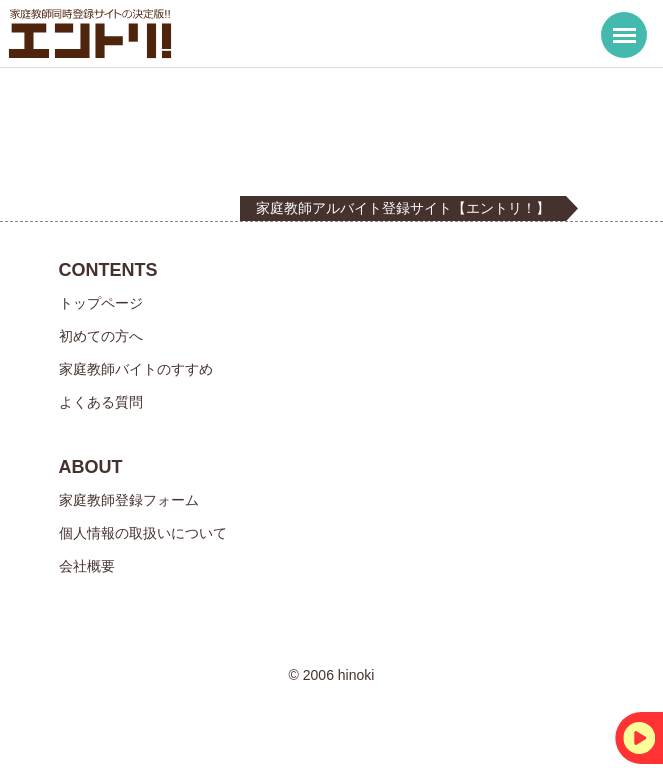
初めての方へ (101, 336)
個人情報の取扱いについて (143, 533)
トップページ (101, 303)
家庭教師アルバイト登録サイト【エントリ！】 (403, 208)
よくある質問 (101, 402)
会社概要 (87, 566)
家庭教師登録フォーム (129, 500)
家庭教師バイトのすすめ (136, 369)
